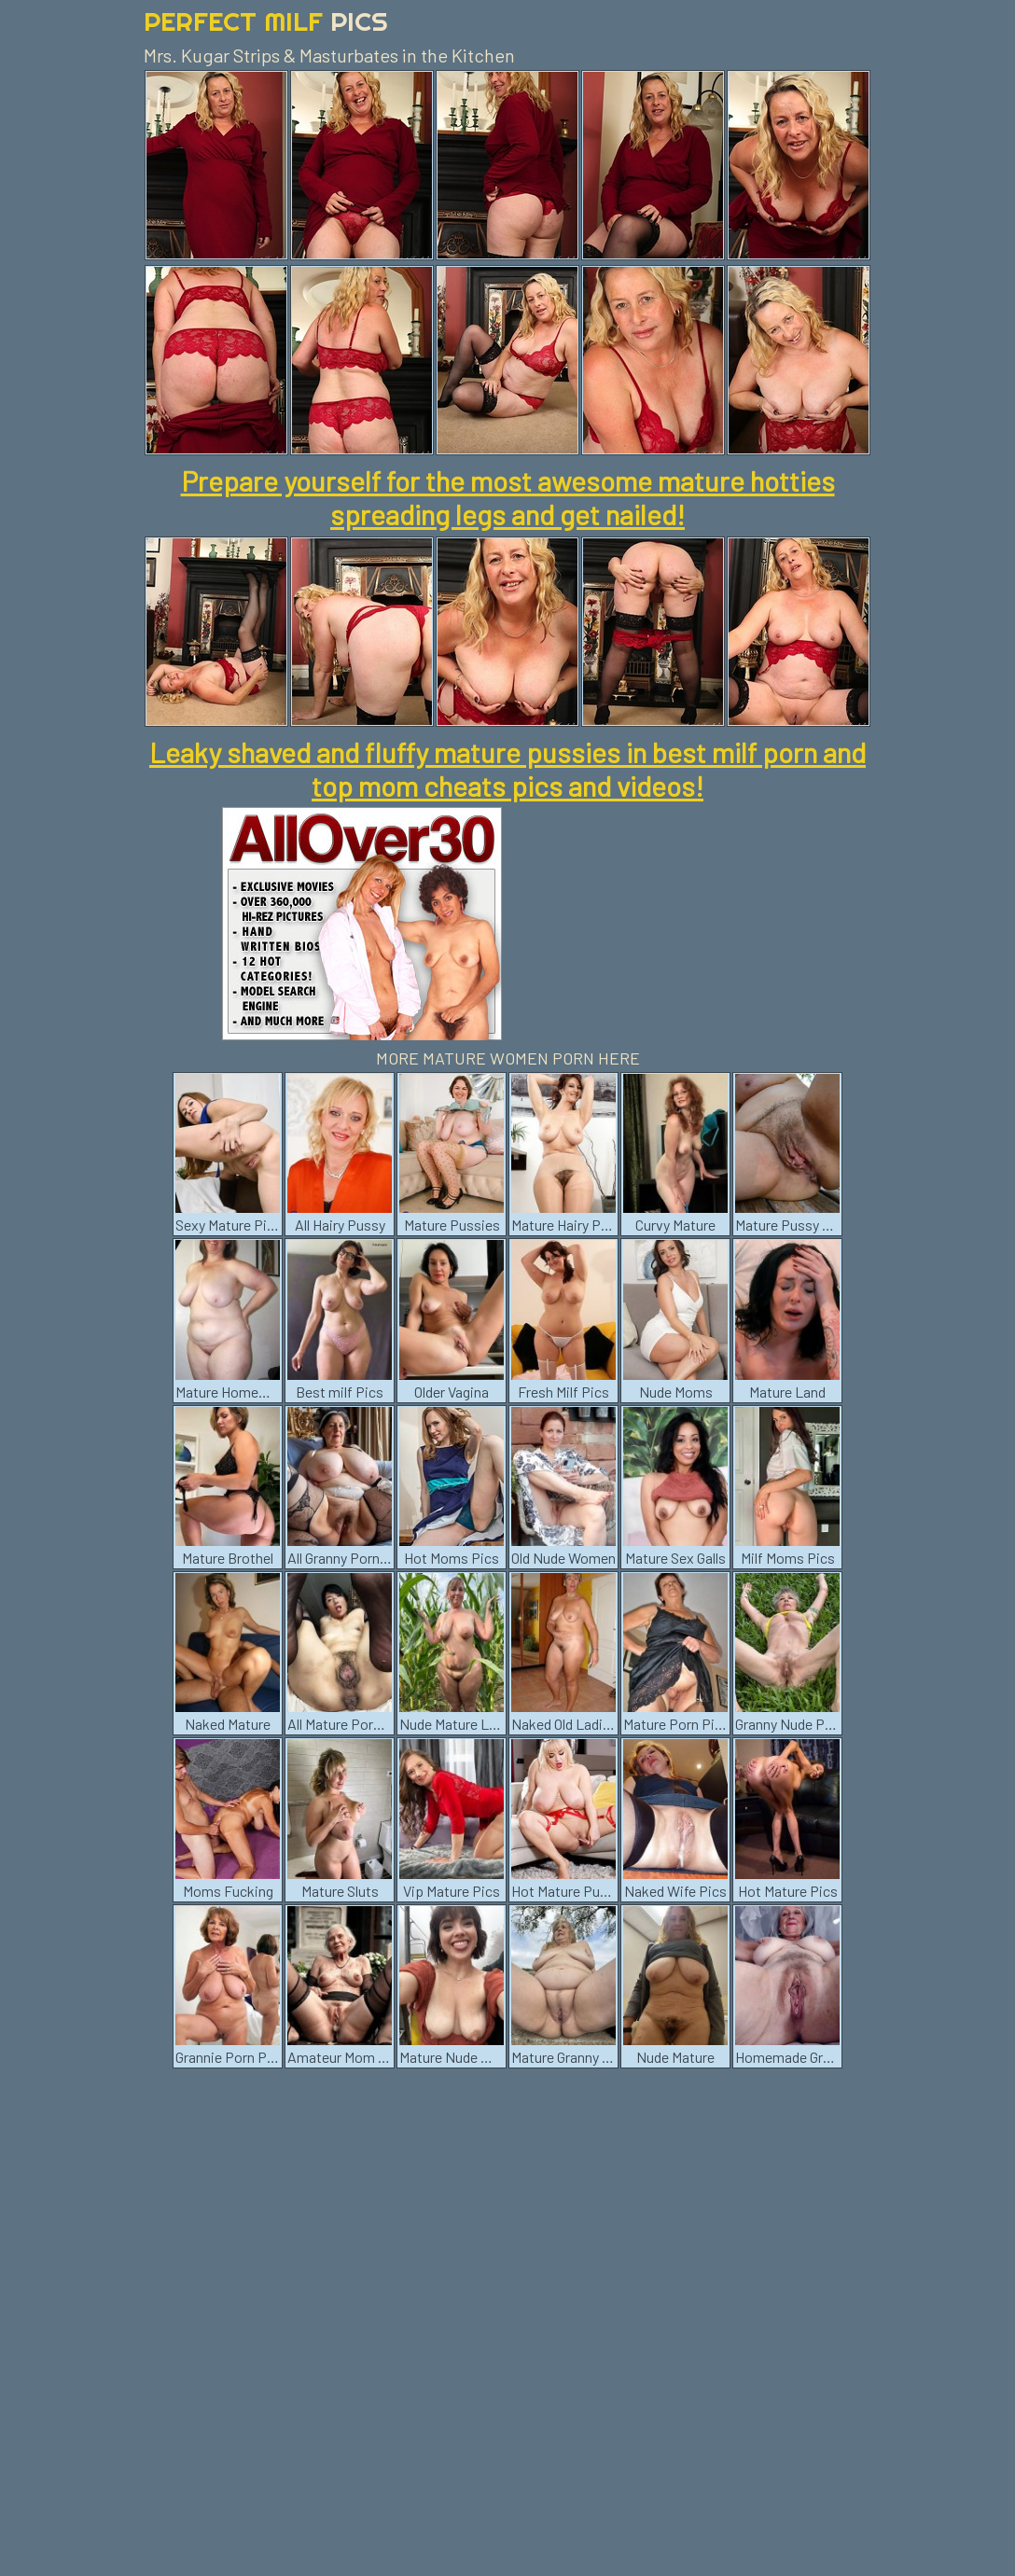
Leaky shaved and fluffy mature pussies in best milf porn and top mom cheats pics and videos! (507, 768)
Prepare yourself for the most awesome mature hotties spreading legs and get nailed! (508, 497)
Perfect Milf (266, 21)
